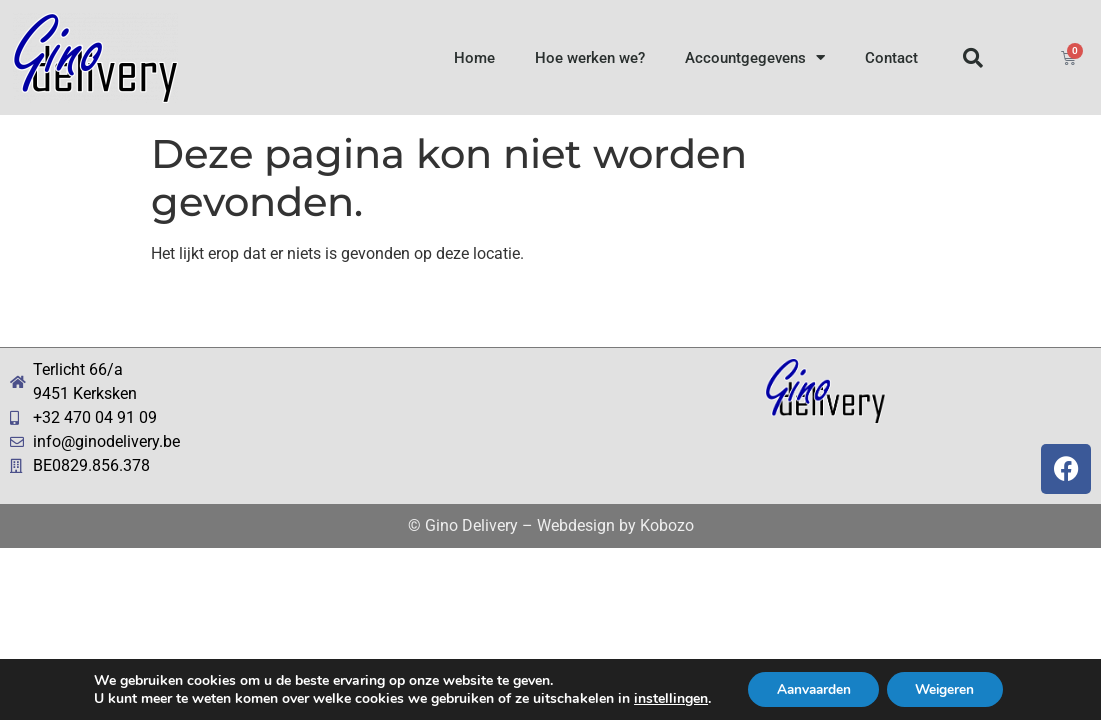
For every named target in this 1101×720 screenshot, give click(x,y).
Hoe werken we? (590, 58)
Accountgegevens (755, 57)
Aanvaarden (811, 688)
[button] (973, 58)
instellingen (665, 698)
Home (474, 58)
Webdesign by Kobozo (615, 525)
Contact (891, 58)
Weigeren (948, 688)
